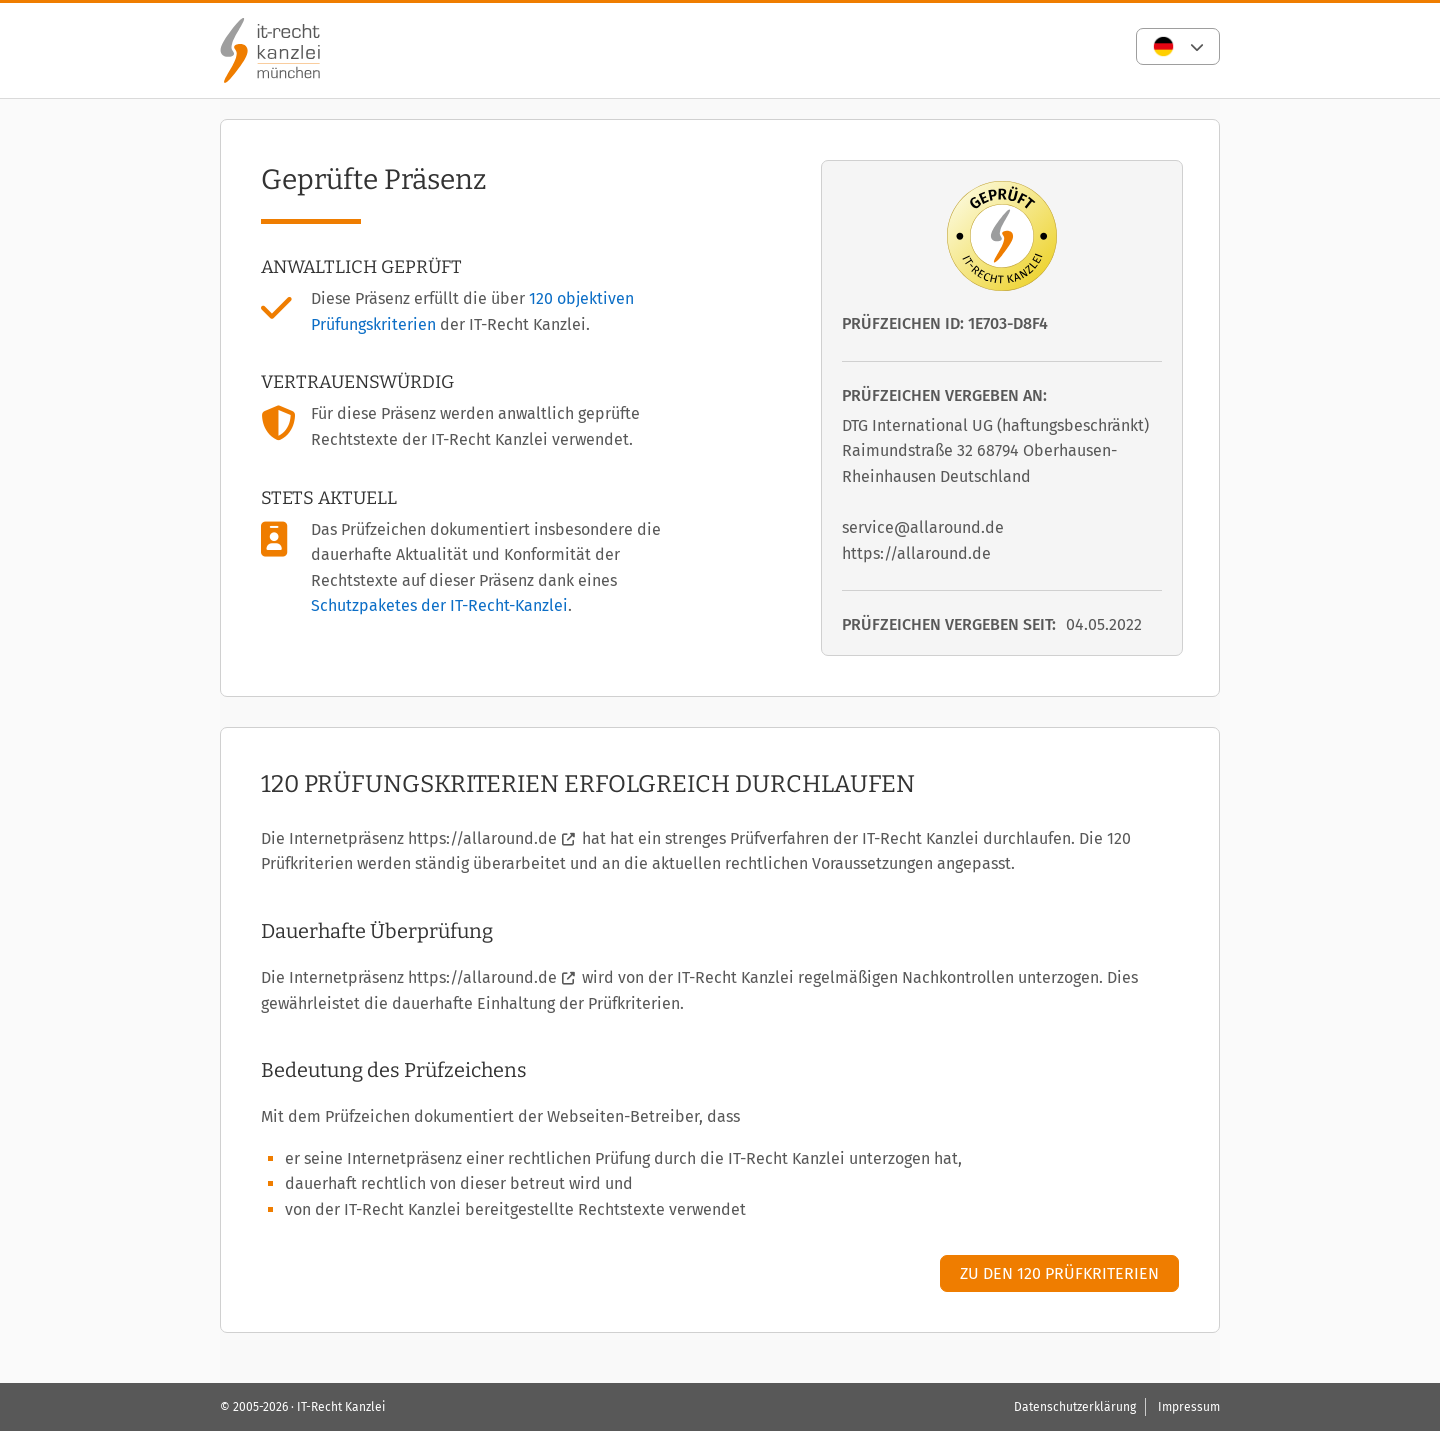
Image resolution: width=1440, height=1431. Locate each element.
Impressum (1189, 1407)
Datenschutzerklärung (1075, 1407)
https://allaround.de (482, 838)
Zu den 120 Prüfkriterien (1059, 1273)
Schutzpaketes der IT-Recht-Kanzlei (439, 605)
